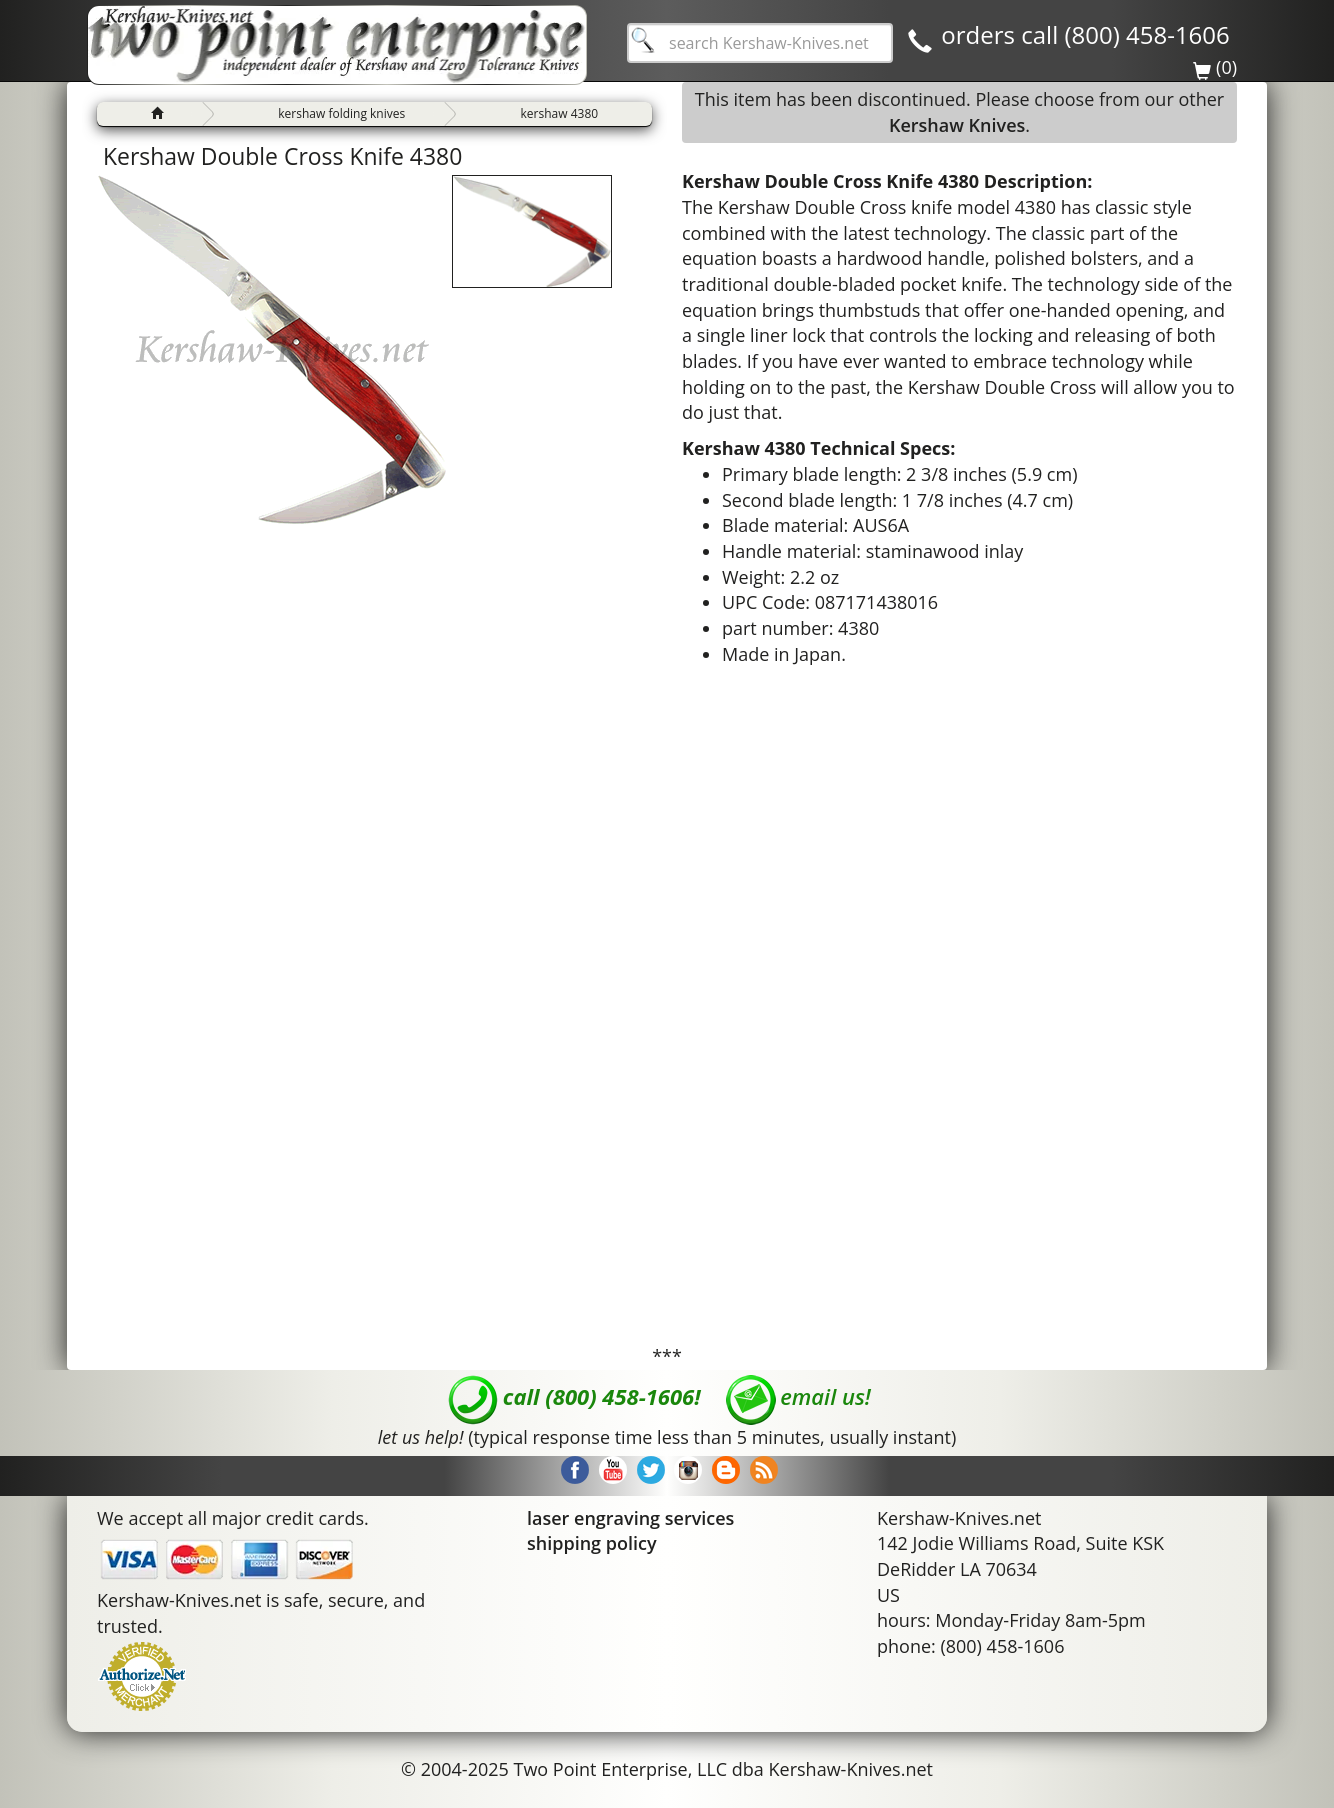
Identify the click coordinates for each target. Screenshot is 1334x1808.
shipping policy (592, 1543)
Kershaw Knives (957, 125)
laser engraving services (630, 1518)
